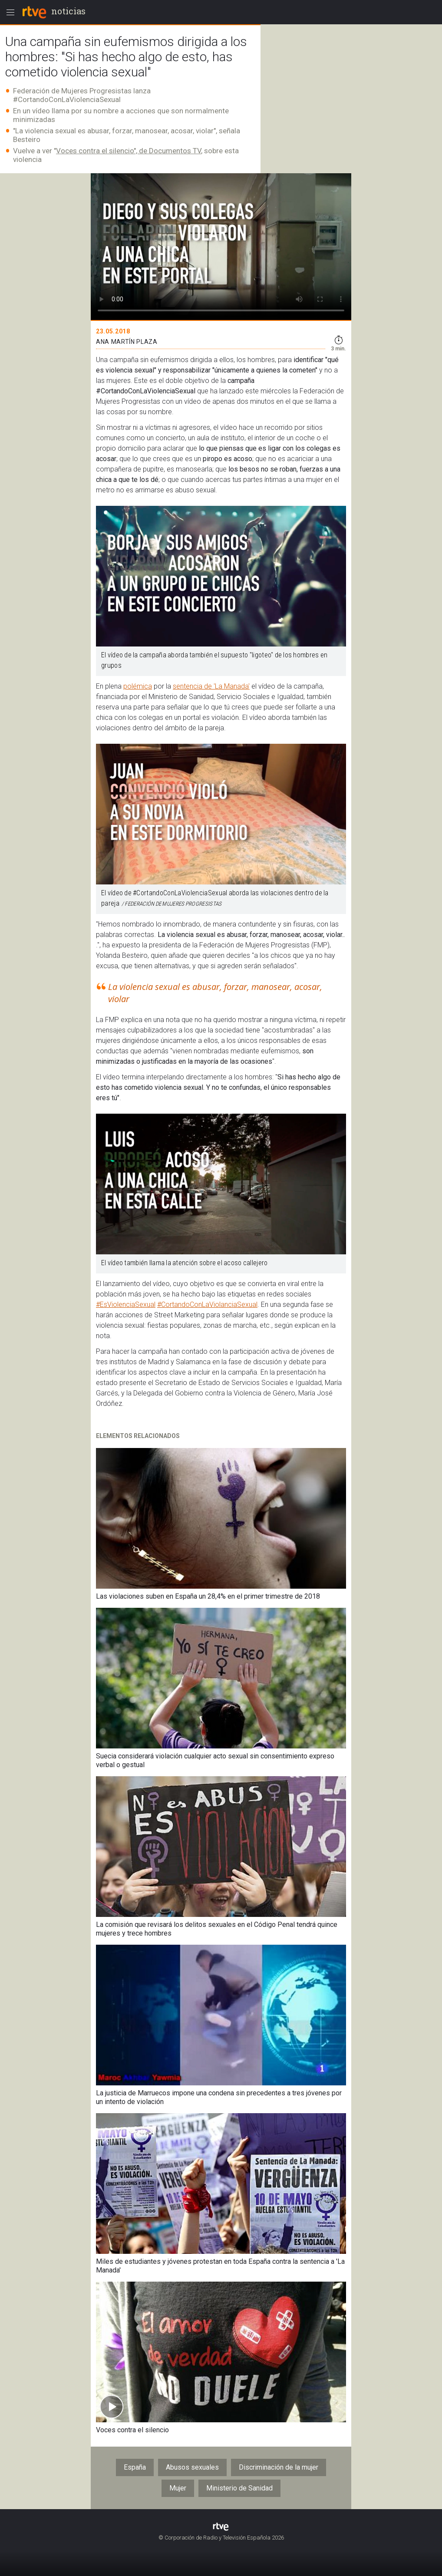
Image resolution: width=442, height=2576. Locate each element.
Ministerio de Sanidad (239, 2488)
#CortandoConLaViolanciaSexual (207, 1304)
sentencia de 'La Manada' (211, 686)
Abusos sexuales (192, 2467)
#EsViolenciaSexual (125, 1304)
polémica (137, 686)
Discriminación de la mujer (278, 2467)
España (135, 2467)
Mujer (177, 2488)
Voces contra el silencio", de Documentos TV (128, 150)
